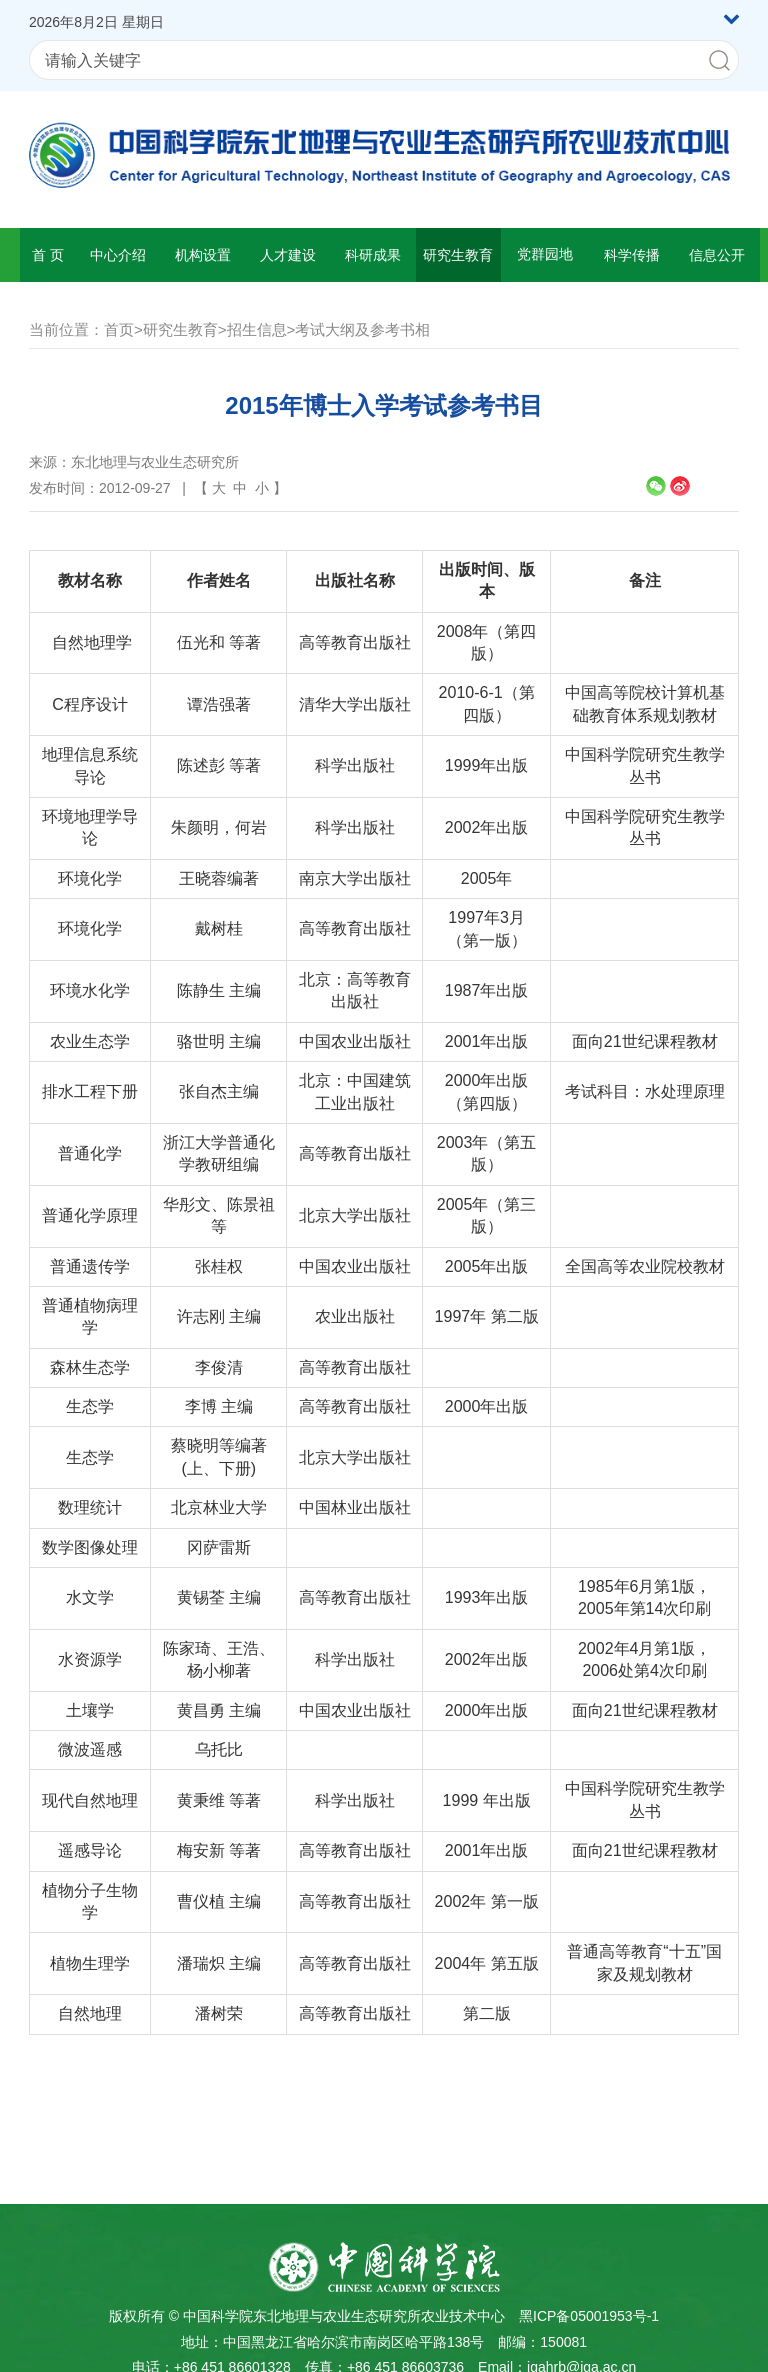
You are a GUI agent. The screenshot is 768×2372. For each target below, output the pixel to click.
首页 (119, 329)
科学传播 (632, 255)
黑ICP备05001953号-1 (589, 2316)
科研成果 (373, 255)
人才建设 (288, 255)
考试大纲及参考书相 (362, 329)
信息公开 (717, 255)
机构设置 (203, 255)
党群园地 (545, 254)
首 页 (48, 255)
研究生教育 (458, 255)
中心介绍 (118, 255)
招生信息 (257, 329)
